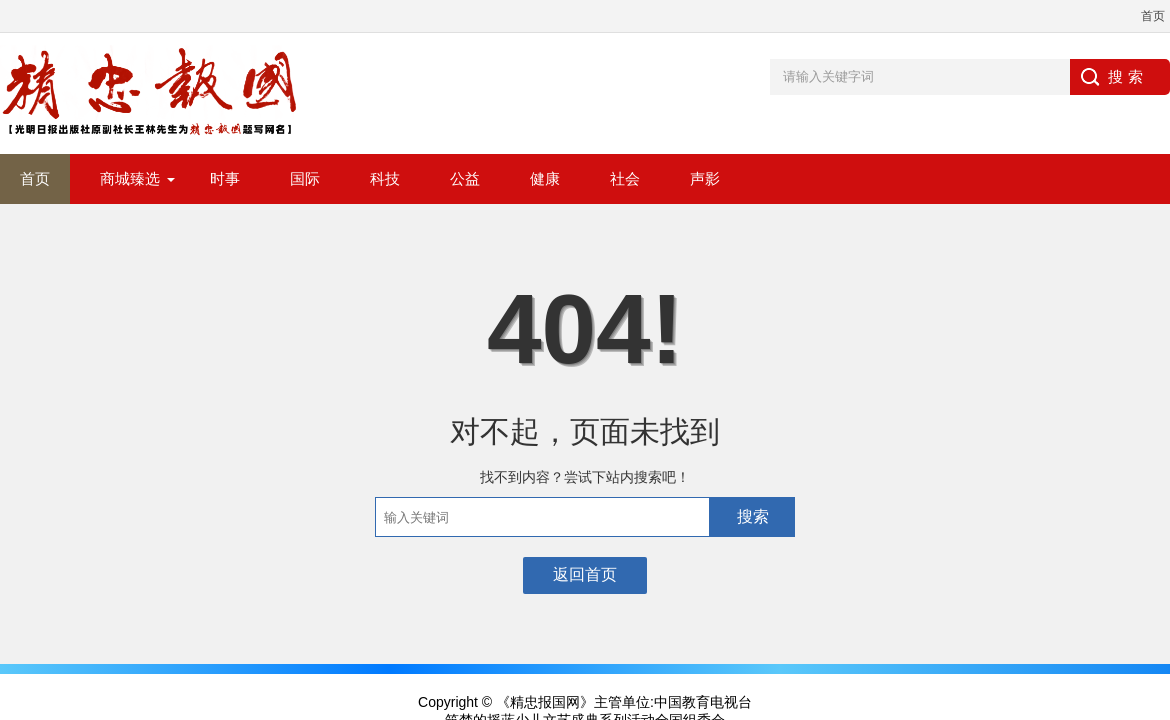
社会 (625, 178)
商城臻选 (130, 178)
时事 (225, 178)
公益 (465, 178)
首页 (1153, 16)
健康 (545, 178)
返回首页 (585, 574)
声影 (705, 178)
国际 (305, 178)
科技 (385, 178)
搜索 (753, 516)
